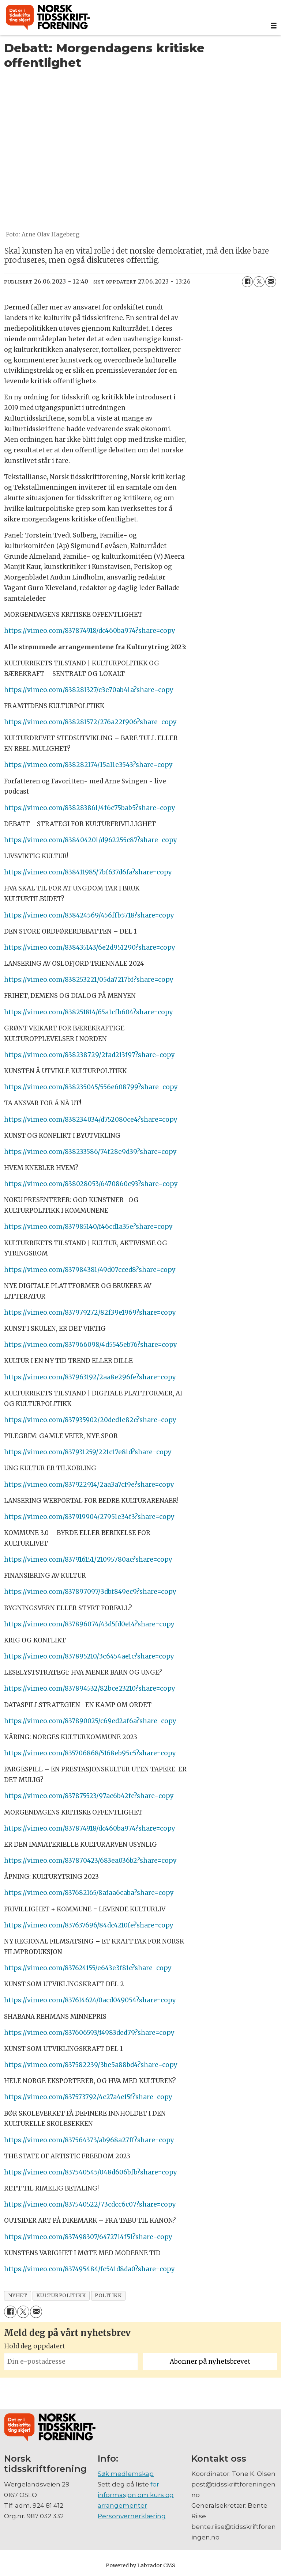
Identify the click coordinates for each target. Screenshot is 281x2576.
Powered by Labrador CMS (140, 2565)
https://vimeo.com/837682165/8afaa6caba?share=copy (89, 1893)
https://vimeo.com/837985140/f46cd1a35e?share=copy (88, 1227)
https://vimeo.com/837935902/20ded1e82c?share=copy (90, 1420)
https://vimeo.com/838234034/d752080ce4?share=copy (90, 1120)
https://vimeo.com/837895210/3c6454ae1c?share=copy (89, 1656)
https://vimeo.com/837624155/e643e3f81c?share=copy (88, 1968)
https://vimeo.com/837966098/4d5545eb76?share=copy (90, 1345)
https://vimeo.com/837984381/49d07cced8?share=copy (90, 1270)
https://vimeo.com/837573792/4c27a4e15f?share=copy (88, 2097)
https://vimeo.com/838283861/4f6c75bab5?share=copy (89, 808)
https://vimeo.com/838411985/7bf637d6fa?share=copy (88, 872)
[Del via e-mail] (270, 281)
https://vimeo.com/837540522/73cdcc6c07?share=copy (90, 2204)
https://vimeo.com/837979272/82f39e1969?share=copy (90, 1312)
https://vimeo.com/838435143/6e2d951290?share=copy (89, 947)
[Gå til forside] (48, 17)
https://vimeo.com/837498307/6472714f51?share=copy (88, 2237)
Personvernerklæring (132, 2516)
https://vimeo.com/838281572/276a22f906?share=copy (90, 722)
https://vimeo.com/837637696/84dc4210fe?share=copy (88, 1925)
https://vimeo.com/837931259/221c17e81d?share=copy (88, 1452)
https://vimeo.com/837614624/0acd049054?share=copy (90, 2000)
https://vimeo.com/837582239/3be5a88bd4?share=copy (90, 2065)
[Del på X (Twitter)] (259, 281)
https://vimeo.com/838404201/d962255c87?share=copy (90, 840)
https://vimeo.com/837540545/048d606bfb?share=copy (90, 2172)
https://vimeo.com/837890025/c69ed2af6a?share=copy (90, 1721)
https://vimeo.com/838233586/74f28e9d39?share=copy (90, 1152)
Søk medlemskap (126, 2473)
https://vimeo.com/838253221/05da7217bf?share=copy (88, 980)
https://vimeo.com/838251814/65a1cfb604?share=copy (88, 1012)
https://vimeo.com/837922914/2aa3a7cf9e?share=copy (89, 1485)
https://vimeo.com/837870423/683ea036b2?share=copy (90, 1861)
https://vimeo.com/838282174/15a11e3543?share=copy (88, 765)
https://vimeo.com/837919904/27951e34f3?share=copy (89, 1517)
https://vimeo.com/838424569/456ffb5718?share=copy (89, 915)
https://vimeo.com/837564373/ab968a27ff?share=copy (89, 2140)
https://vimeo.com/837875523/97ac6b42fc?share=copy (89, 1796)
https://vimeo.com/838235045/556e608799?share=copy (91, 1087)
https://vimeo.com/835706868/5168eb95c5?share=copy (90, 1753)
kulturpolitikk (61, 2295)
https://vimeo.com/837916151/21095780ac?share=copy (88, 1559)
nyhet (17, 2295)
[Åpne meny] (274, 25)
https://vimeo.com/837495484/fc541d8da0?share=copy (89, 2269)
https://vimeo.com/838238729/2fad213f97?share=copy (89, 1055)
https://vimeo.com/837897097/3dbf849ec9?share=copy (90, 1592)
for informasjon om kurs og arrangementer (136, 2495)
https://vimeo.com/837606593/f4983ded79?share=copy (89, 2033)
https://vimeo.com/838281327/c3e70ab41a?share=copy (88, 690)
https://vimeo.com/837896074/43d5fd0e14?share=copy (89, 1624)
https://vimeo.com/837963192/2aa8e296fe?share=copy (90, 1377)
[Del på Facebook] (247, 281)
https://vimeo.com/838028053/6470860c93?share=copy (91, 1184)
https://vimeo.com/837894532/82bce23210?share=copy (89, 1688)
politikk (108, 2295)
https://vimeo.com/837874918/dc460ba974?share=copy (89, 631)
